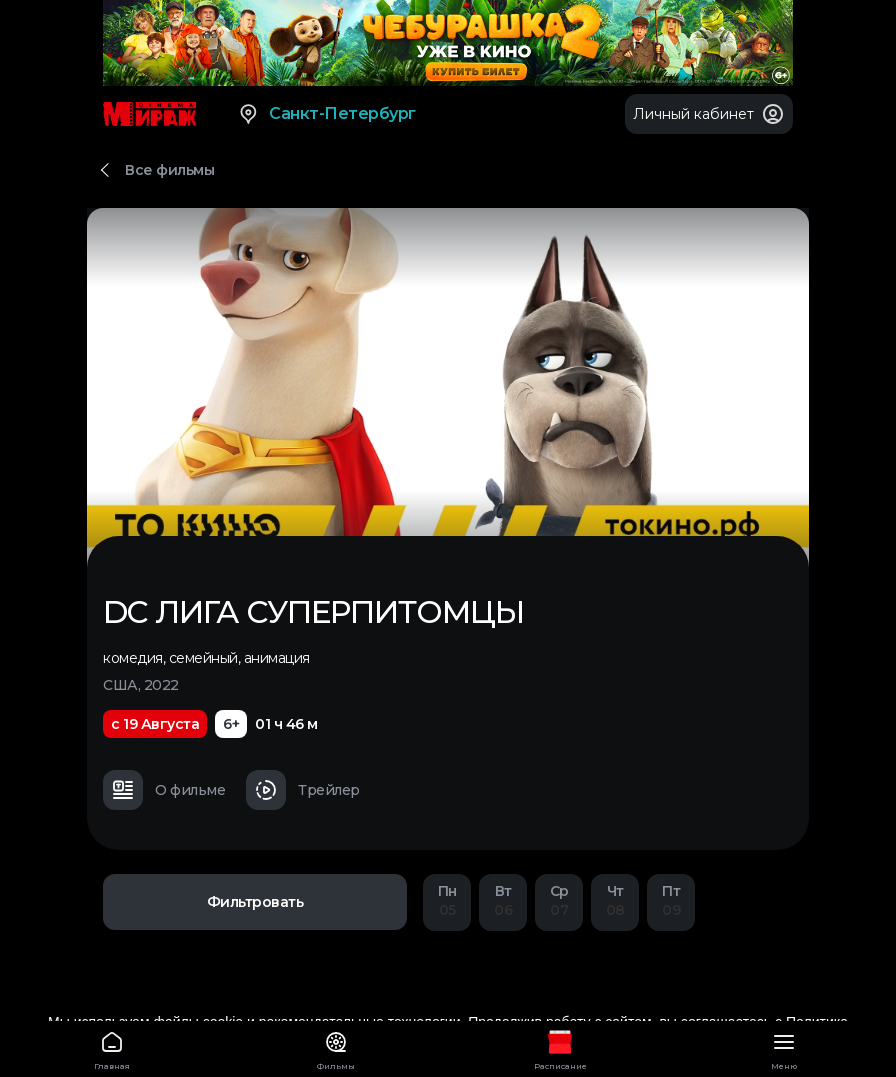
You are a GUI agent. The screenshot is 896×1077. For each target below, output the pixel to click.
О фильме (164, 790)
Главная (112, 1047)
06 (503, 900)
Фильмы (336, 1047)
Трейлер (303, 790)
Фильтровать (255, 902)
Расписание (560, 1047)
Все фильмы (169, 170)
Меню (784, 1047)
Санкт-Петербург (326, 114)
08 (615, 900)
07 (559, 900)
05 (447, 900)
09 (671, 900)
